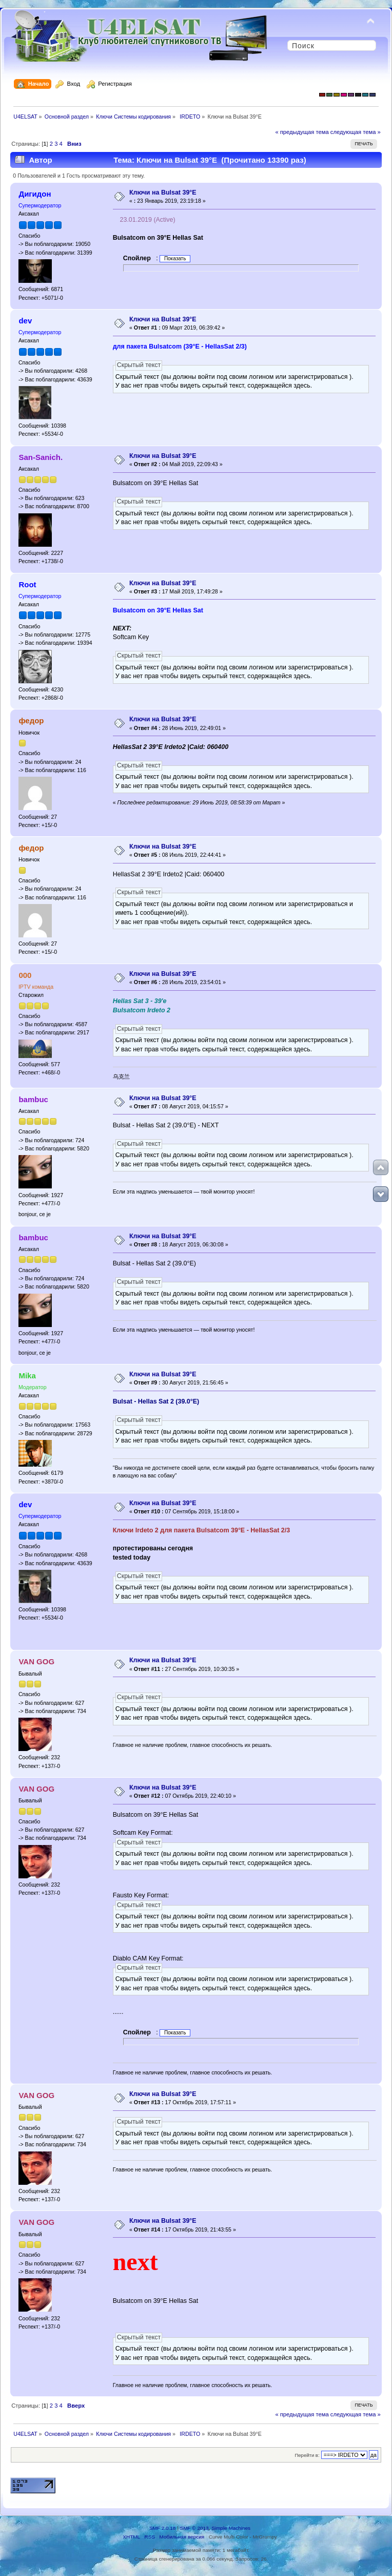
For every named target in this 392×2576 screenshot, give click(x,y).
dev (25, 320)
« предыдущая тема (301, 132)
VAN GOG (36, 1661)
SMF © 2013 (194, 2528)
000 (24, 975)
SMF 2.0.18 (162, 2528)
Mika (26, 1375)
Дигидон (34, 193)
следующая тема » (355, 132)
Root (27, 584)
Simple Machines (230, 2528)
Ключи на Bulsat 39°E (163, 192)
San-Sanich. (40, 457)
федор (31, 720)
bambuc (33, 1099)
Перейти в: (307, 2455)
